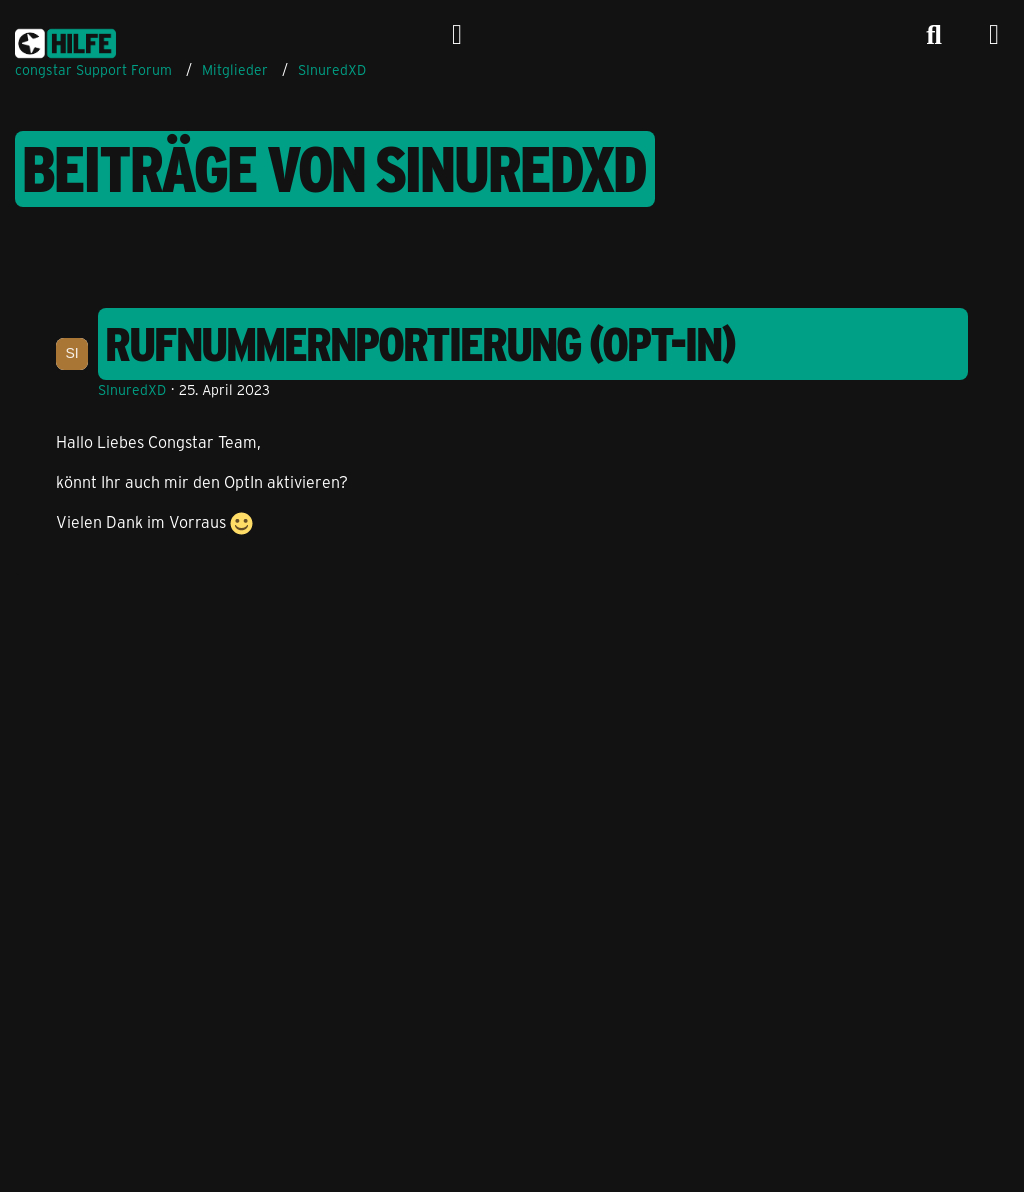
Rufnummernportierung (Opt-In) (421, 344)
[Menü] (994, 35)
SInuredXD (132, 389)
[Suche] (934, 35)
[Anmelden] (457, 35)
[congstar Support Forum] (65, 40)
